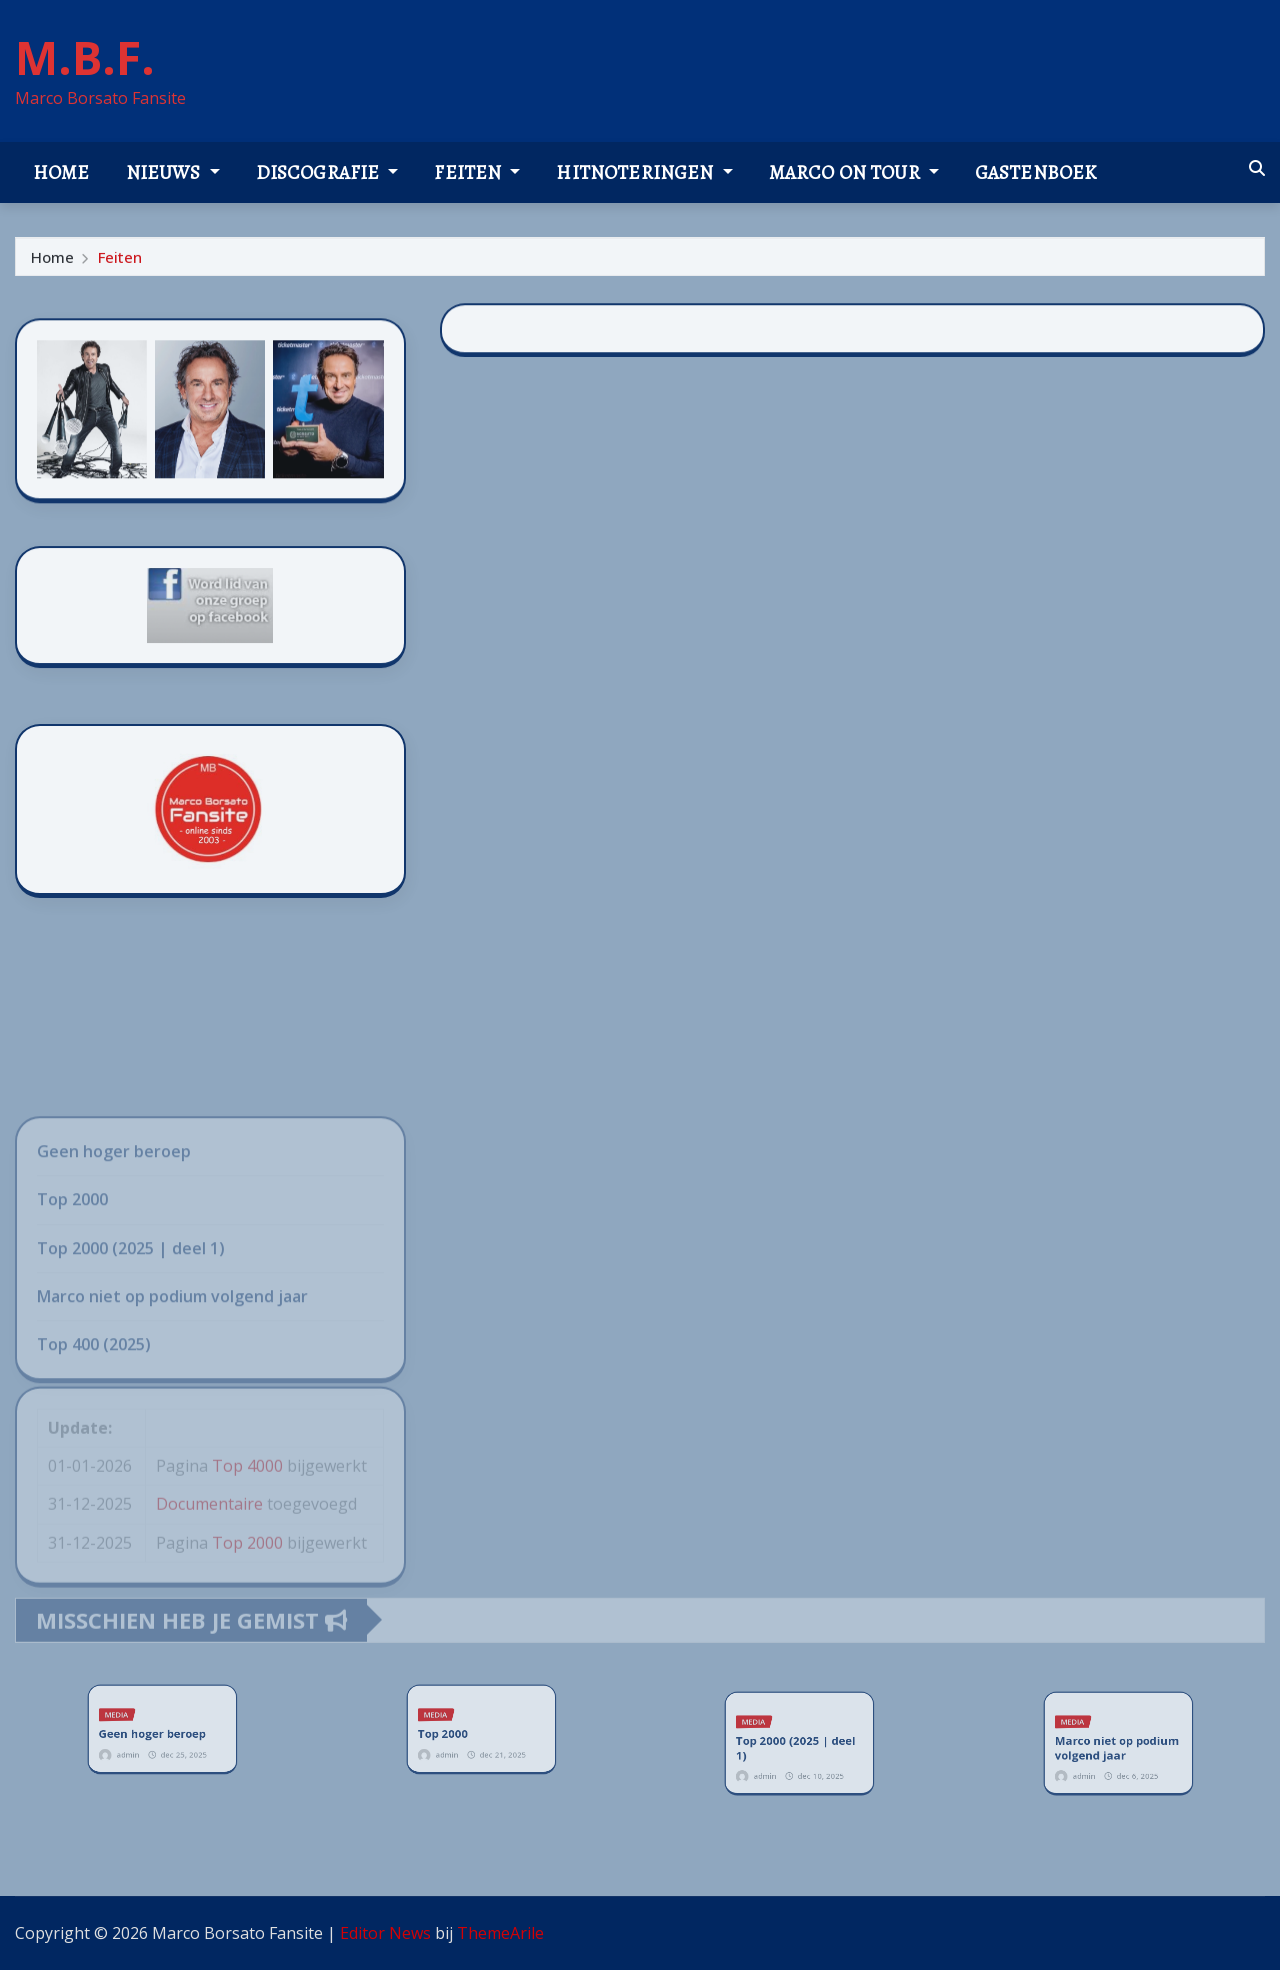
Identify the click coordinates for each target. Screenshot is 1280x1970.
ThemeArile (500, 1933)
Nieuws (173, 172)
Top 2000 (457, 1731)
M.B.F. (85, 57)
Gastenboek (1036, 172)
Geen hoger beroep (156, 1731)
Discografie (327, 172)
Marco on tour (854, 172)
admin (142, 1744)
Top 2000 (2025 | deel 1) (797, 1746)
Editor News (385, 1933)
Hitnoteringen (644, 172)
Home (61, 172)
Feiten (477, 172)
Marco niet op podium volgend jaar (1116, 1746)
